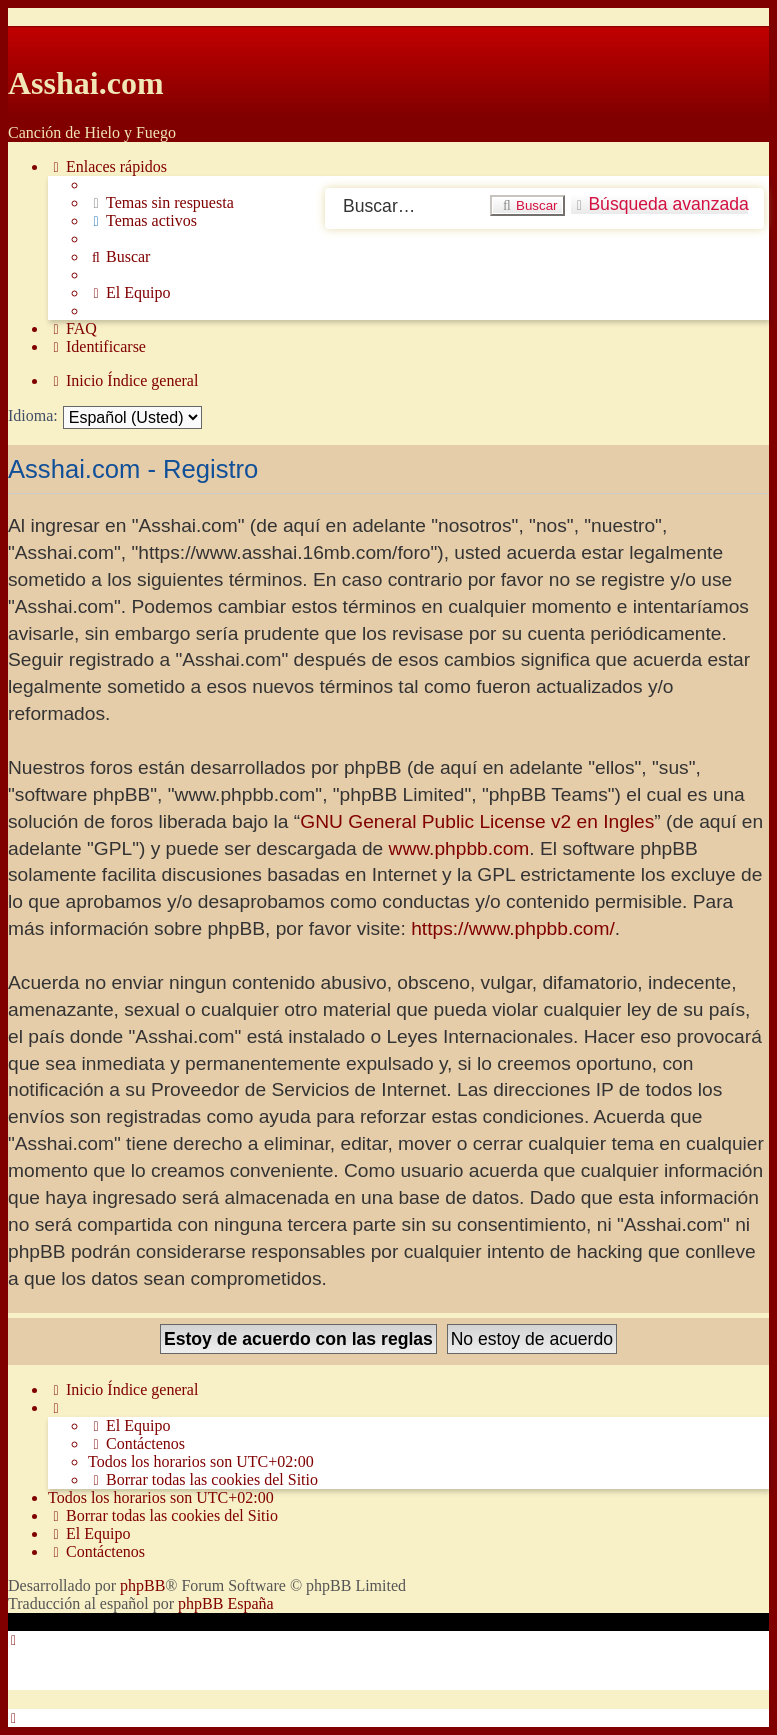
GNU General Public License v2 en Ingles (477, 821)
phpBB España (226, 1603)
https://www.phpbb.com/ (513, 928)
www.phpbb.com (459, 848)
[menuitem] (161, 203)
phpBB (142, 1585)
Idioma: (33, 415)
